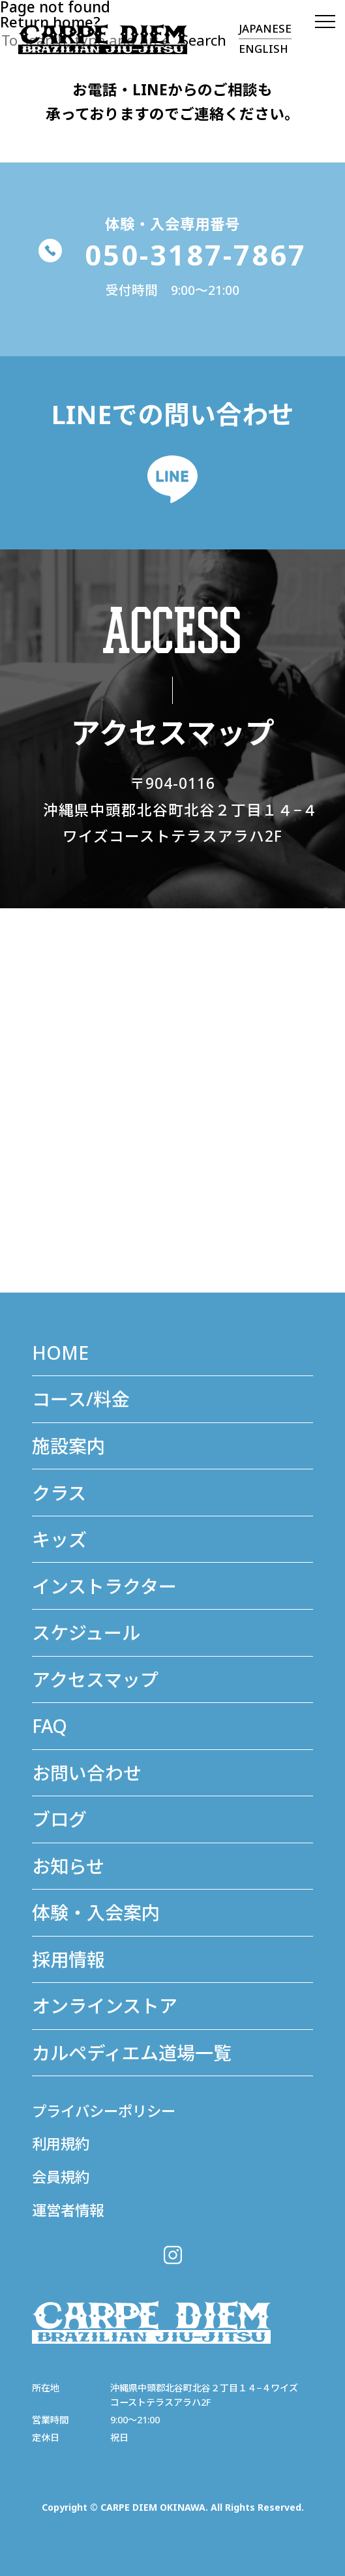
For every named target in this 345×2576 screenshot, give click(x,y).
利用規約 (62, 2144)
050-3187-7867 (173, 255)
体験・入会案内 (96, 1912)
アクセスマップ (95, 1679)
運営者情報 (69, 2210)
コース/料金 (81, 1399)
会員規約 (62, 2177)
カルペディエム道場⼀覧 (132, 2052)
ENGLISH (263, 48)
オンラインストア (104, 2005)
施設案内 (68, 1446)
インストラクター (104, 1586)
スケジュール (86, 1632)
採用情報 (68, 1959)
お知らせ (68, 1866)
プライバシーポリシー (107, 2111)
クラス (59, 1492)
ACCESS (173, 630)
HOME (60, 1352)
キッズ (59, 1539)
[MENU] (322, 23)
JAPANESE (265, 28)
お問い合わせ (87, 1772)
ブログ (59, 1819)
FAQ (49, 1725)
